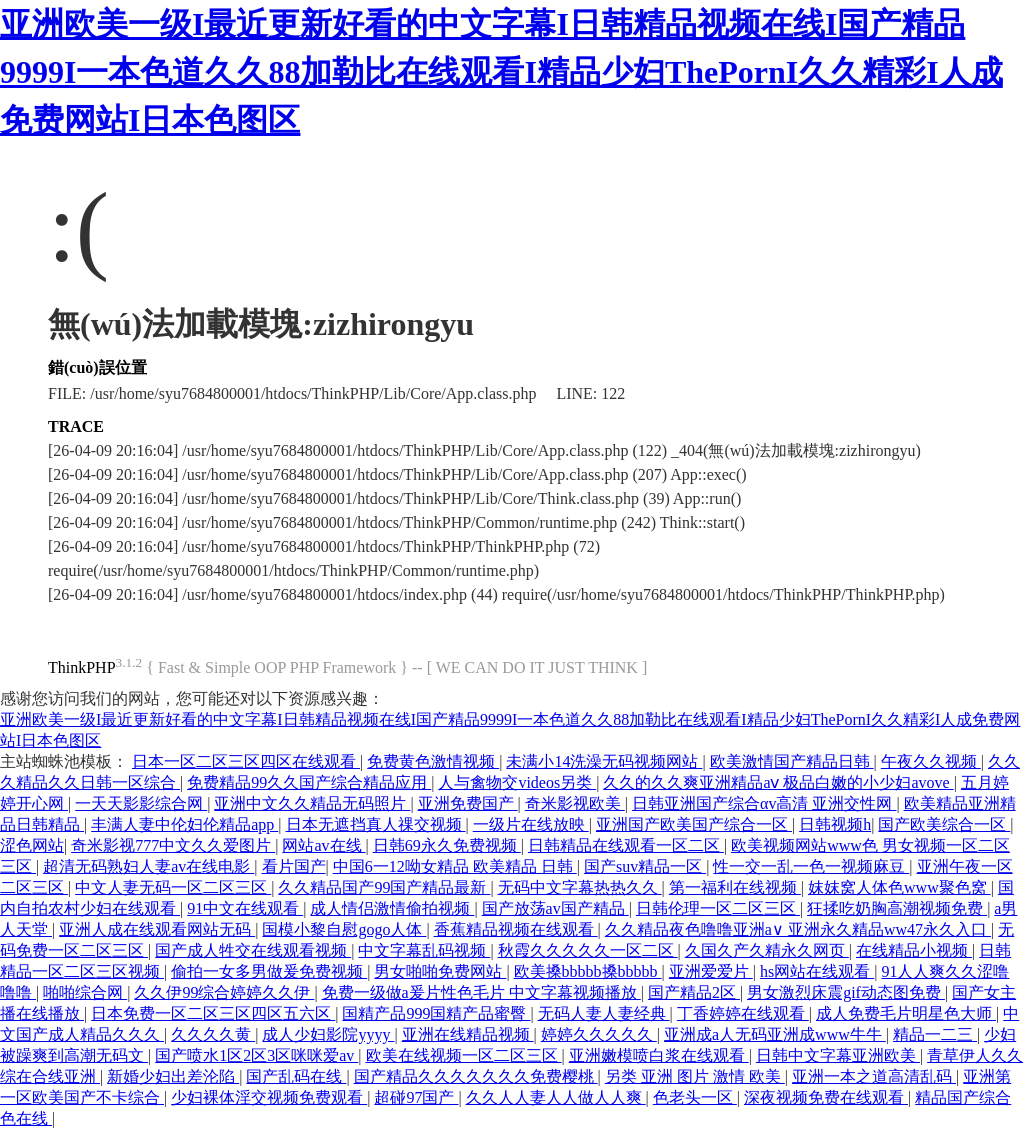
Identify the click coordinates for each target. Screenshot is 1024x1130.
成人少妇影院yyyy (328, 1034)
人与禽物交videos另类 (517, 782)
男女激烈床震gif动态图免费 (846, 992)
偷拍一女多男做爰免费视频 (269, 971)
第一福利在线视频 (735, 887)
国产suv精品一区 (645, 866)
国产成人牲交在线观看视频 (253, 950)
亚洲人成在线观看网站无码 (157, 929)
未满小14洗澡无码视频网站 (604, 761)
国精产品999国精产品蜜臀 (436, 1013)
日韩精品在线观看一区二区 (626, 845)
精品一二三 (935, 1034)
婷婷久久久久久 (599, 1034)
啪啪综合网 (85, 992)
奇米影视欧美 (575, 803)
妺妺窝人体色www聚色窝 (899, 887)
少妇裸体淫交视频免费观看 (269, 1097)
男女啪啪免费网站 (440, 971)
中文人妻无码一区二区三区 (173, 887)
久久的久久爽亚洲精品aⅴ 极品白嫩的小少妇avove (778, 782)
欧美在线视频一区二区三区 (464, 1055)
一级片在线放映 (531, 824)
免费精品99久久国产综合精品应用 (309, 782)
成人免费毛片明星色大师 (906, 1013)
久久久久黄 (213, 1034)
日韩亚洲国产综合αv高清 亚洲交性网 (764, 803)
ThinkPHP (82, 667)
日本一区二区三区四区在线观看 (246, 761)
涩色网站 (32, 845)
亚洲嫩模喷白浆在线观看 (659, 1055)
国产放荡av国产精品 (555, 908)
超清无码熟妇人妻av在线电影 (148, 866)
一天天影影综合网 (141, 803)
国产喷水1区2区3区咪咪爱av (256, 1055)
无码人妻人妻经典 (604, 1013)
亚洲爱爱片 (711, 971)
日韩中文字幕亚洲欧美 (838, 1055)
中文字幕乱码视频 (424, 950)
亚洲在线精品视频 (468, 1034)
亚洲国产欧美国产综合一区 (694, 824)
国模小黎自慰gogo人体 (344, 929)
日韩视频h (835, 824)
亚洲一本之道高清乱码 (874, 1076)
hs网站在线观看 (817, 971)
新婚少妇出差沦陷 (173, 1076)
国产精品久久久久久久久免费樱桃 (476, 1076)
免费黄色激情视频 (433, 761)
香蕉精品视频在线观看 (516, 929)
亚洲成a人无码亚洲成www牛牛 (775, 1034)
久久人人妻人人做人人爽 (556, 1097)
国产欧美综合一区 (944, 824)
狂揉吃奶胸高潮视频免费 (897, 908)
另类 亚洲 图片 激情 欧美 (695, 1076)
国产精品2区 (694, 992)
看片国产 (294, 866)
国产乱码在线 (296, 1076)
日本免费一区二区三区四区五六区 (213, 1013)
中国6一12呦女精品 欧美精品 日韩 (455, 866)
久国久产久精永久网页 (767, 950)
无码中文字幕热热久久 (580, 887)
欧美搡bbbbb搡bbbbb (588, 971)
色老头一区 (695, 1097)
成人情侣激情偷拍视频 (392, 908)
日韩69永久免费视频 (447, 845)
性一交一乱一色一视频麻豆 (811, 866)
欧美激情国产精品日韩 (792, 761)
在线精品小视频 (914, 950)
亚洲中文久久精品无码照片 (312, 803)
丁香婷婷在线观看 (743, 1013)
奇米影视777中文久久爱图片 (173, 845)
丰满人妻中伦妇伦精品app (184, 824)
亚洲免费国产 (468, 803)
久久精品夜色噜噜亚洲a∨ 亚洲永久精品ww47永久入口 (798, 929)
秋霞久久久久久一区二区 (588, 950)
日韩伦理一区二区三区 (718, 908)
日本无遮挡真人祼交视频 (376, 824)
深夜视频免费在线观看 (826, 1097)
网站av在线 (323, 845)
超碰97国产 (416, 1097)
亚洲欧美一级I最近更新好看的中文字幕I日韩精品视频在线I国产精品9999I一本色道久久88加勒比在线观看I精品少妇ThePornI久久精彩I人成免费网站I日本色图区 (501, 72)
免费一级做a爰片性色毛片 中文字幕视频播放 (481, 992)
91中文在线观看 (245, 908)
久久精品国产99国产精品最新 (384, 887)
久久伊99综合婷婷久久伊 (224, 992)
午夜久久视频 (931, 761)
